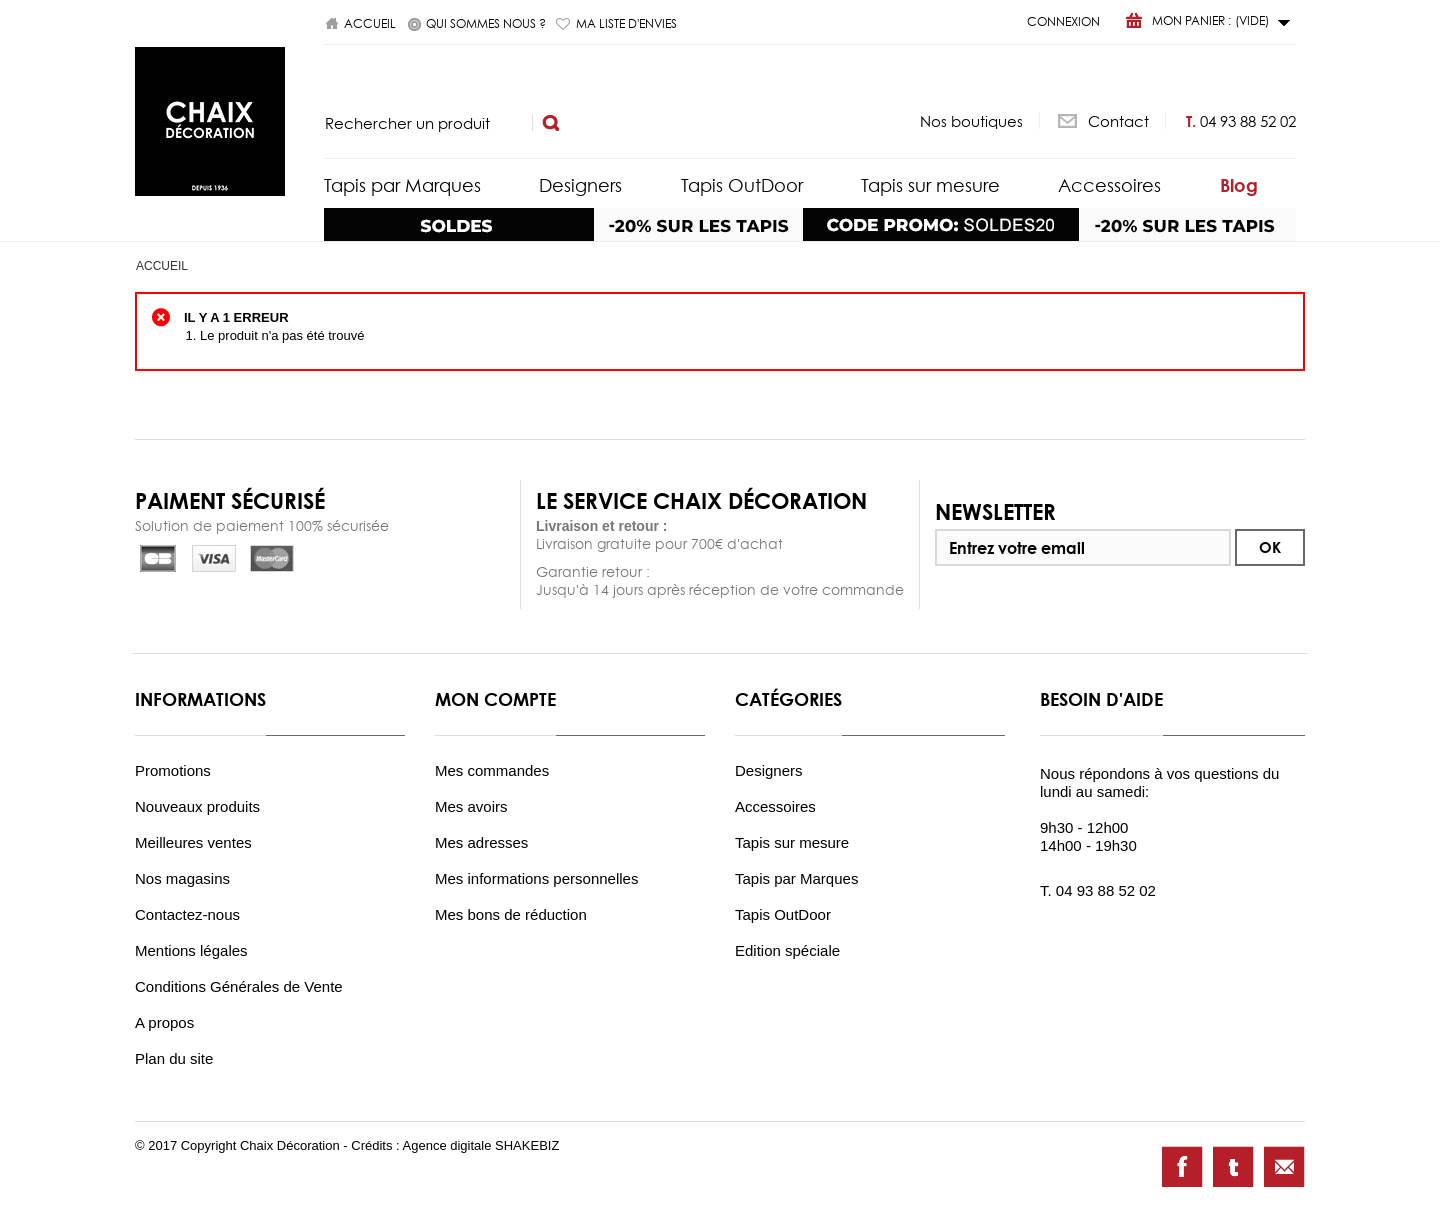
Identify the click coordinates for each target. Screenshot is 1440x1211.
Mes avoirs (471, 806)
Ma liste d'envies (626, 23)
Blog (1239, 185)
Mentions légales (191, 950)
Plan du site (174, 1058)
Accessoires (1109, 185)
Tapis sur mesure (930, 185)
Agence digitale (449, 1145)
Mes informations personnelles (536, 878)
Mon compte (495, 699)
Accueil (370, 23)
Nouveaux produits (197, 806)
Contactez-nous (187, 914)
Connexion (1063, 21)
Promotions (173, 770)
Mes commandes (492, 770)
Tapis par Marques (402, 185)
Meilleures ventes (193, 842)
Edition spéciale (787, 950)
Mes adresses (481, 842)
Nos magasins (182, 878)
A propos (164, 1022)
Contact (1118, 120)
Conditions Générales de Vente (239, 986)
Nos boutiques (971, 120)
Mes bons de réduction (511, 914)
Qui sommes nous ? (486, 23)
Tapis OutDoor (742, 185)
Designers (580, 185)
